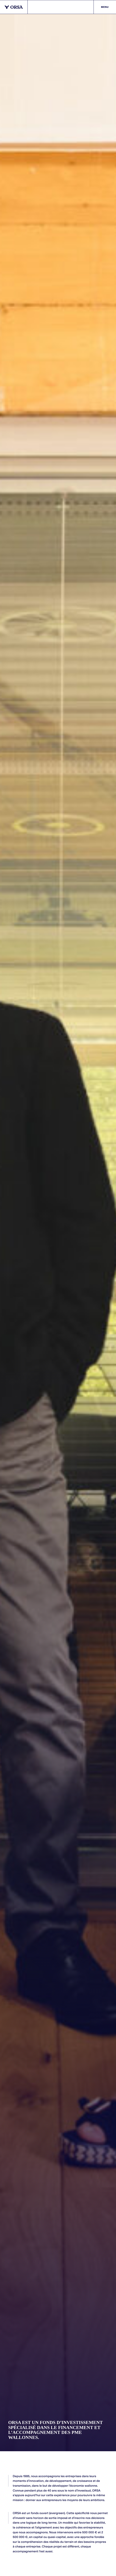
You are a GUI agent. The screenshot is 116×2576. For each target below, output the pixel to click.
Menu (105, 7)
